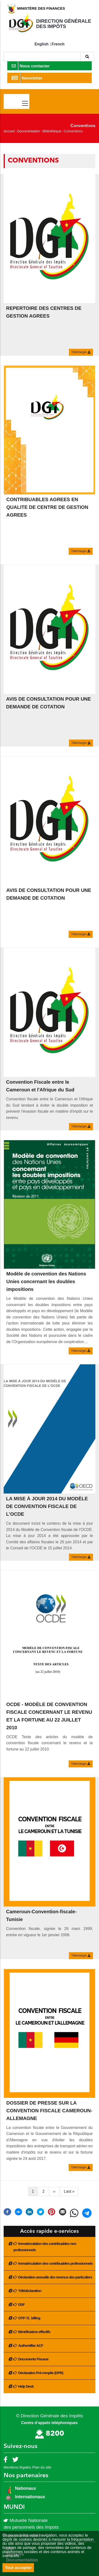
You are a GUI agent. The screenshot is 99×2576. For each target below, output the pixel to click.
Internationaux (30, 2496)
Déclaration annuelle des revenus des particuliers (55, 2277)
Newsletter (27, 78)
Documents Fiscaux (33, 2359)
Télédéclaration (29, 2291)
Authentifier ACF (30, 2345)
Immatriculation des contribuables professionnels (55, 2263)
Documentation (28, 131)
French (58, 44)
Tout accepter (18, 2567)
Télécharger (81, 352)
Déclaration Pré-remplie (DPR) (40, 2373)
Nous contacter (30, 65)
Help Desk (26, 2386)
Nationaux (25, 2488)
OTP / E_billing (29, 2318)
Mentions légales (17, 2467)
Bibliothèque (51, 131)
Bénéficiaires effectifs (34, 2332)
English (41, 44)
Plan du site (41, 2467)
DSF (21, 2304)
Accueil (9, 131)
